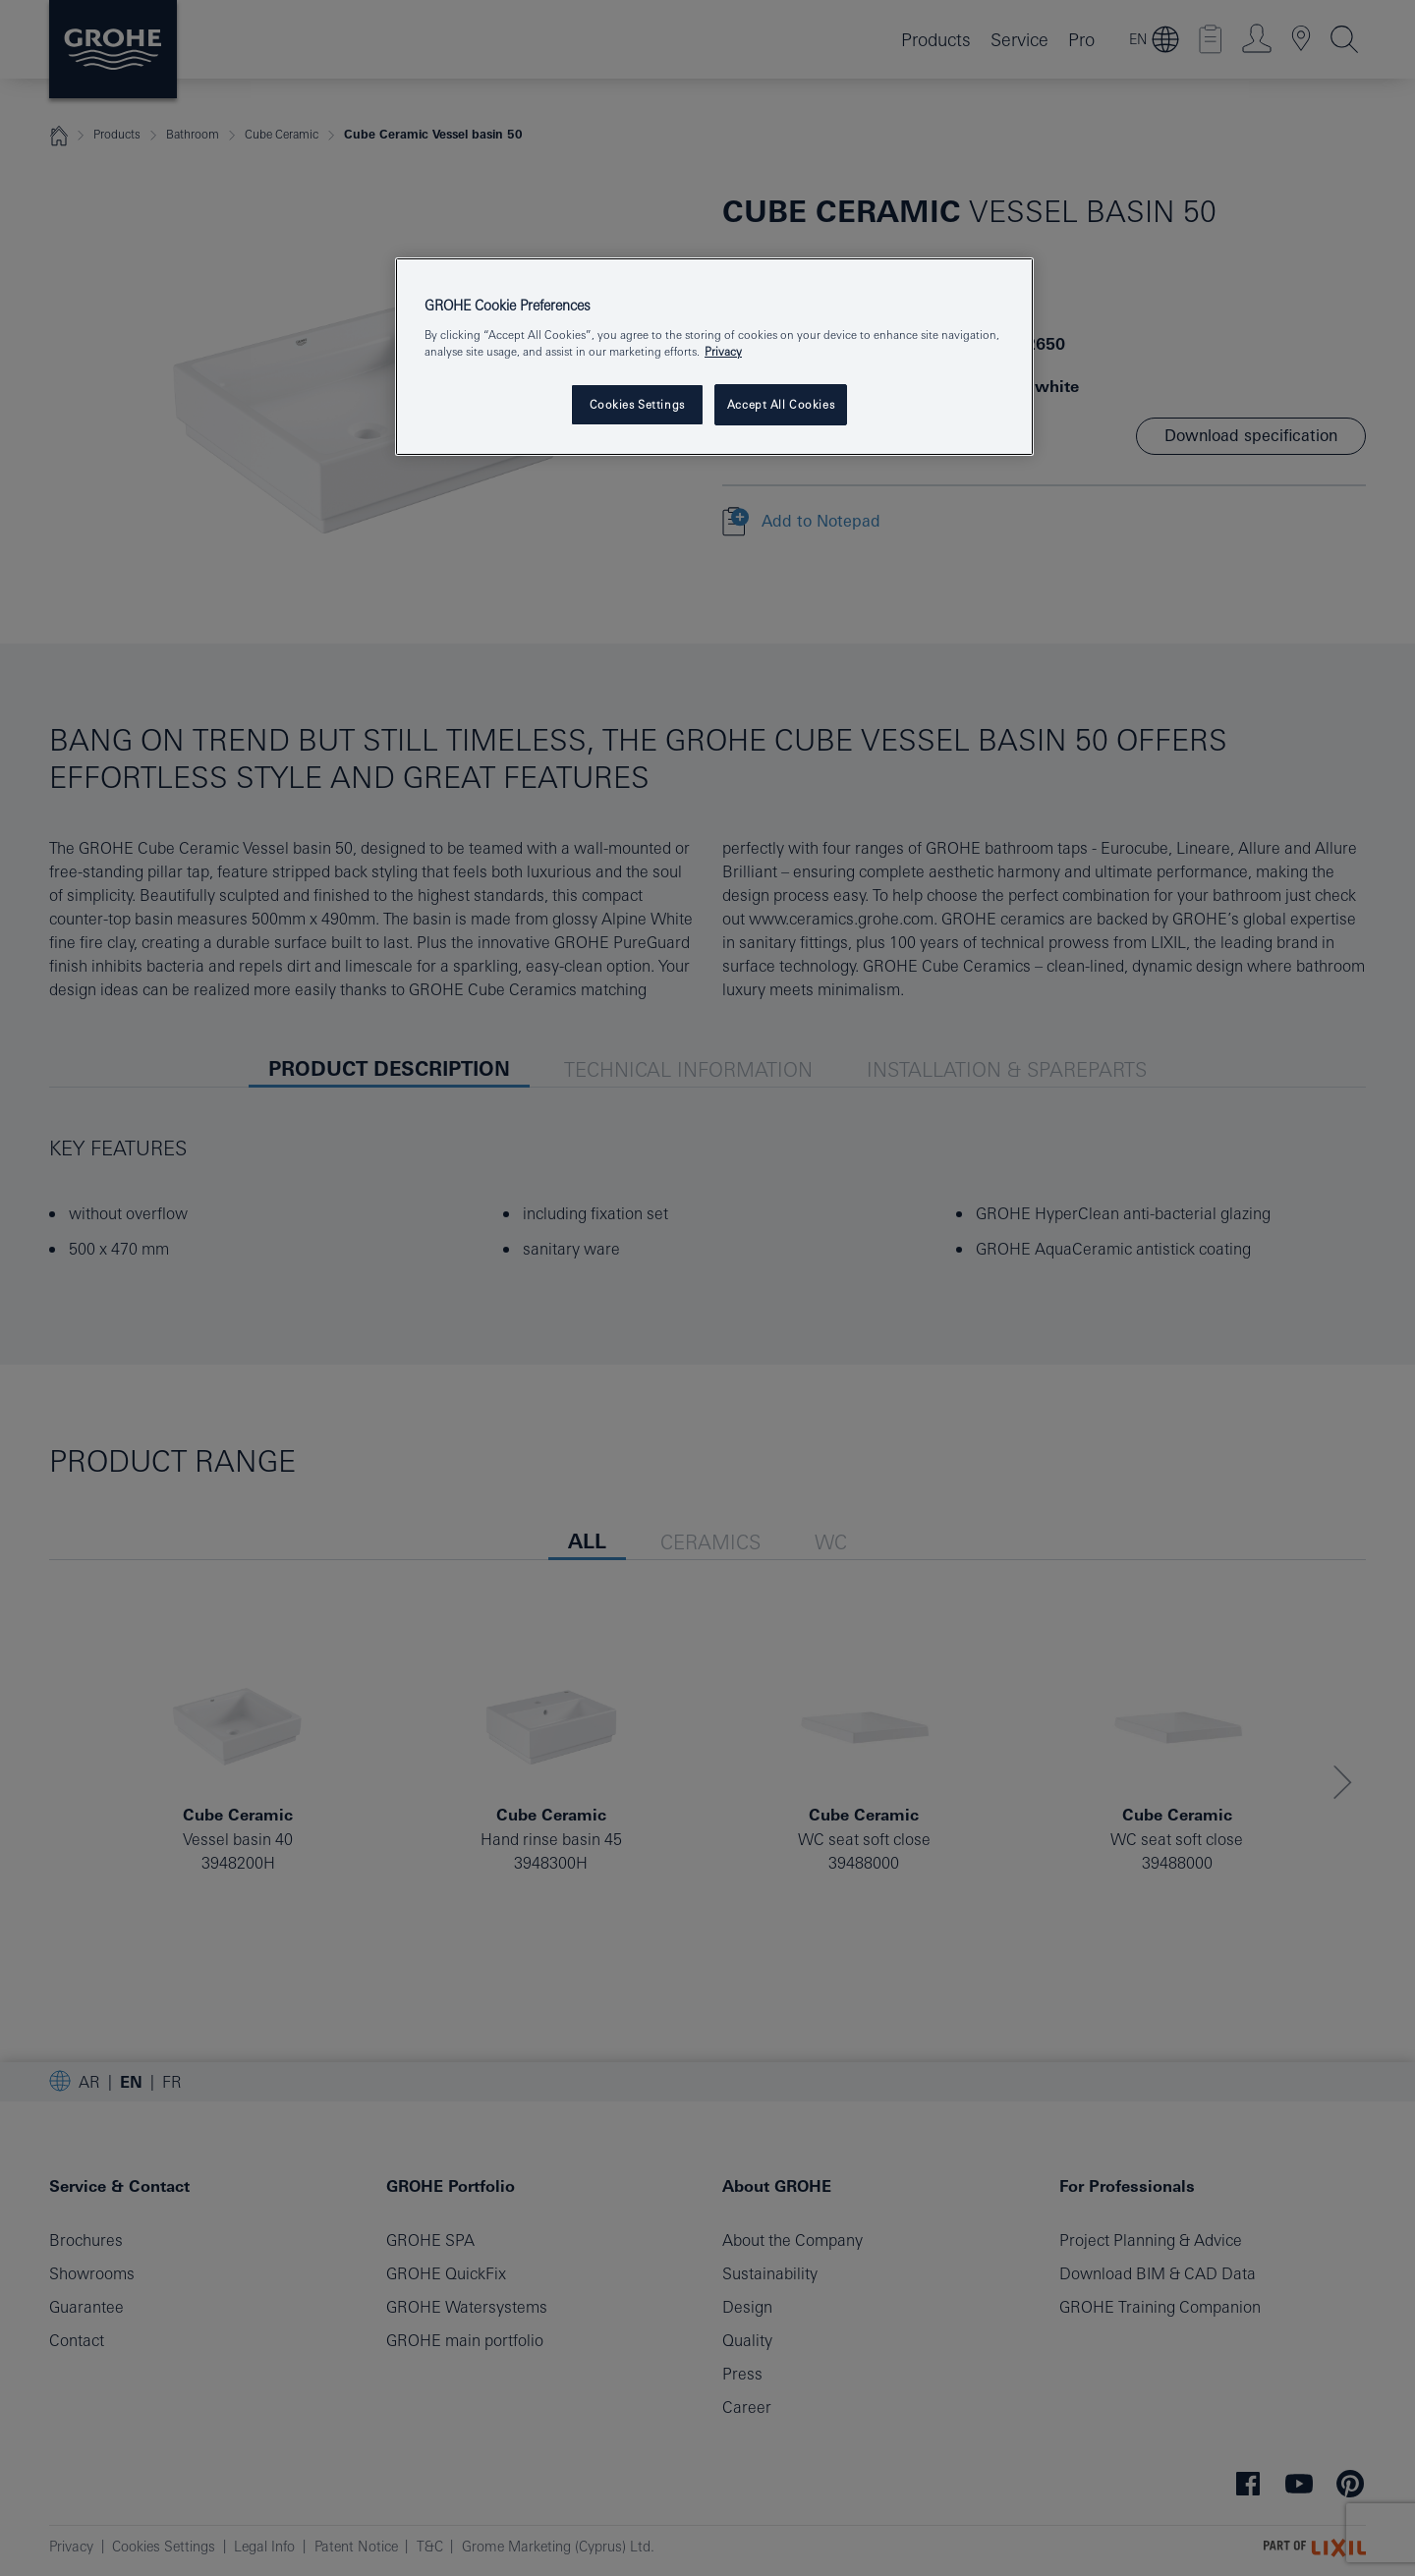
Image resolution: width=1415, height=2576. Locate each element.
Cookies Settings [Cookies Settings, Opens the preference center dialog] (637, 404)
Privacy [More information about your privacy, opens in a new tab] (723, 351)
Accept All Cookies (780, 404)
